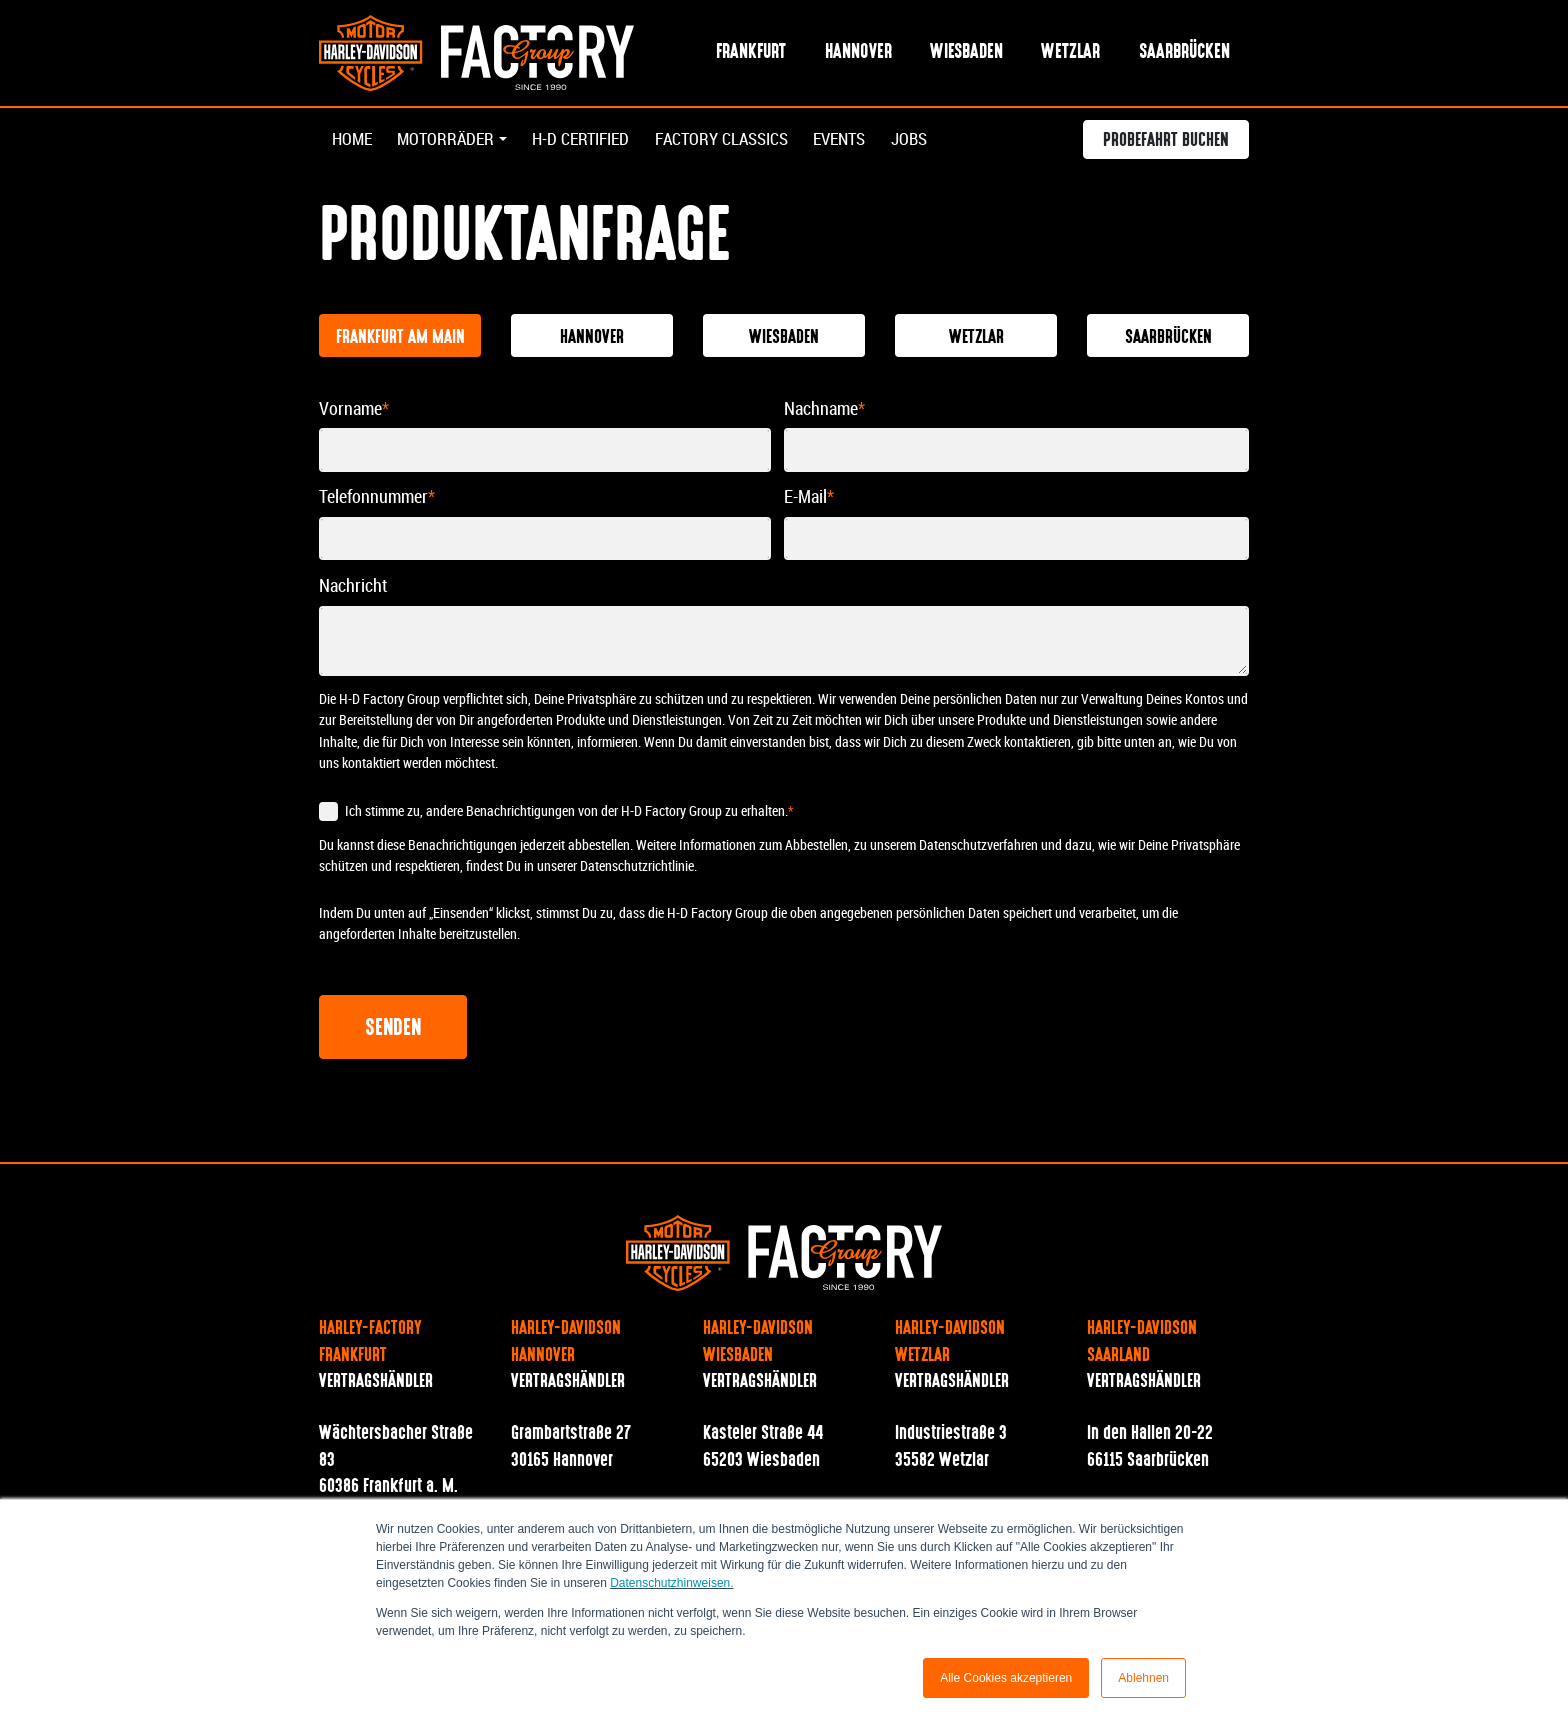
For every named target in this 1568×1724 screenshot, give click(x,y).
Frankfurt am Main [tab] (400, 339)
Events (871, 141)
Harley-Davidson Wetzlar (950, 1344)
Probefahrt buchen (1166, 144)
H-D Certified (593, 141)
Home (353, 141)
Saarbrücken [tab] (1168, 339)
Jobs (944, 141)
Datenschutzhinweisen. (671, 1583)
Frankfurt (751, 53)
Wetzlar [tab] (976, 339)
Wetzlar (1070, 53)
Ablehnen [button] (1143, 1678)
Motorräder (450, 141)
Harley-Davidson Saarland (1142, 1344)
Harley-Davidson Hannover (566, 1344)
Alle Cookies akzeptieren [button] (1006, 1678)
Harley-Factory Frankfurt (370, 1344)
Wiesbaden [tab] (784, 339)
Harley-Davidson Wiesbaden (758, 1344)
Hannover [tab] (592, 339)
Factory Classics (744, 141)
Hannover (858, 53)
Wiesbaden (966, 53)
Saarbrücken (1184, 53)
